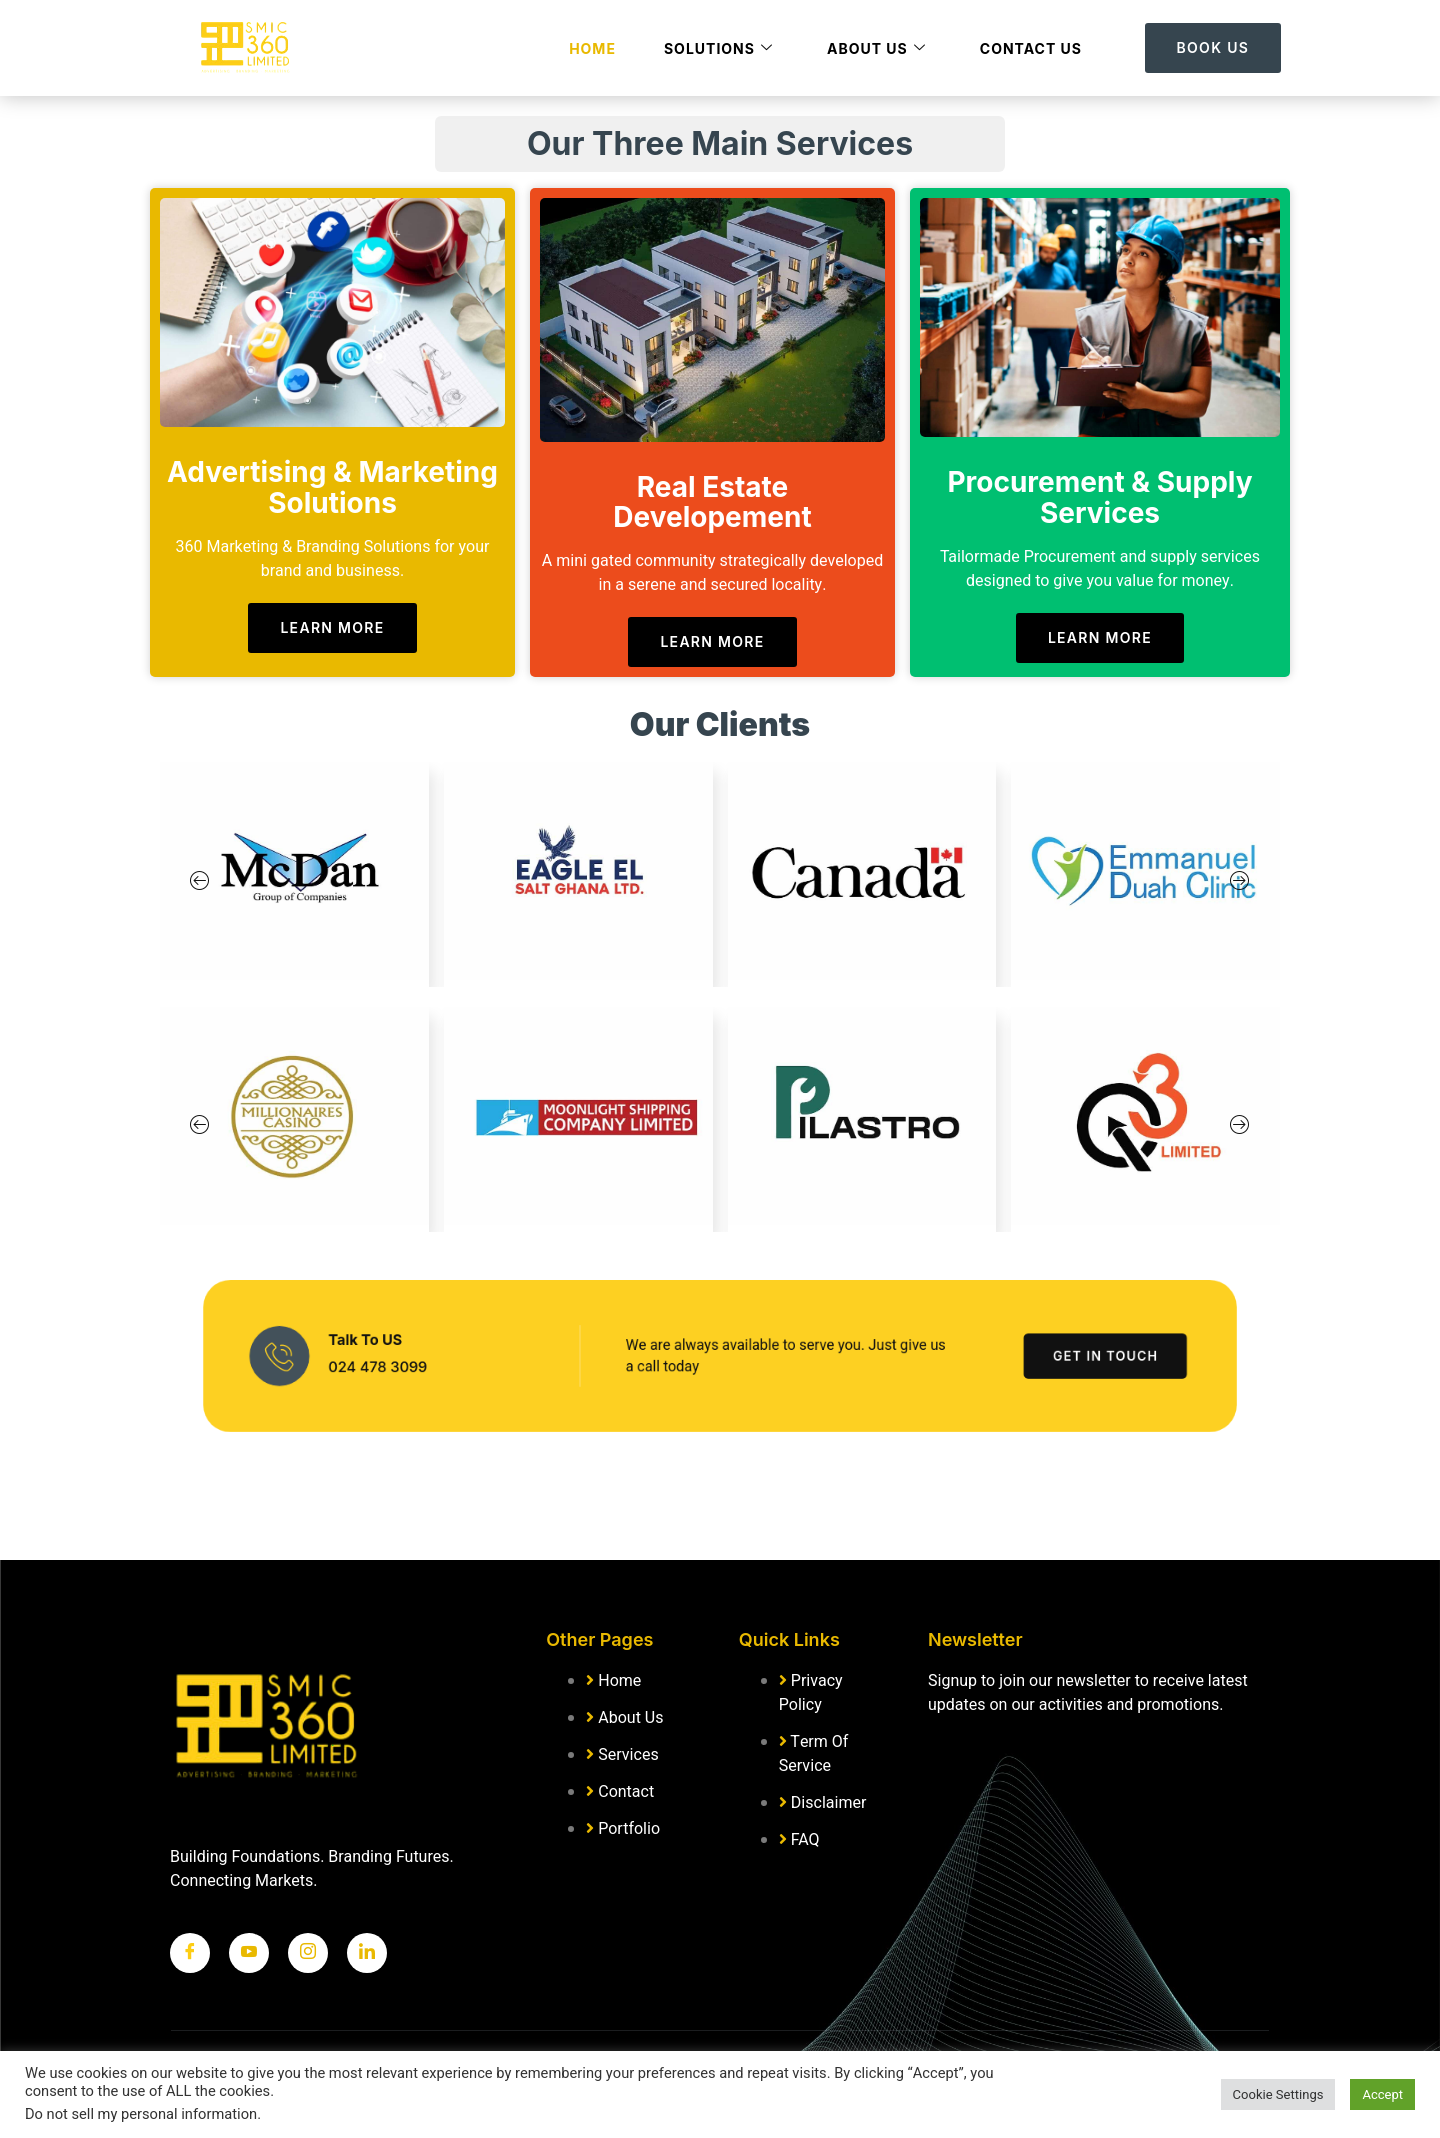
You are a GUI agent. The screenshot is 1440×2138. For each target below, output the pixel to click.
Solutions (718, 48)
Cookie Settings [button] (1278, 2094)
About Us (876, 48)
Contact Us (1031, 48)
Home (592, 48)
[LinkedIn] (367, 1953)
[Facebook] (190, 1953)
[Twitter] (249, 1953)
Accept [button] (1382, 2094)
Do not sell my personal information (141, 2114)
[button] (200, 883)
